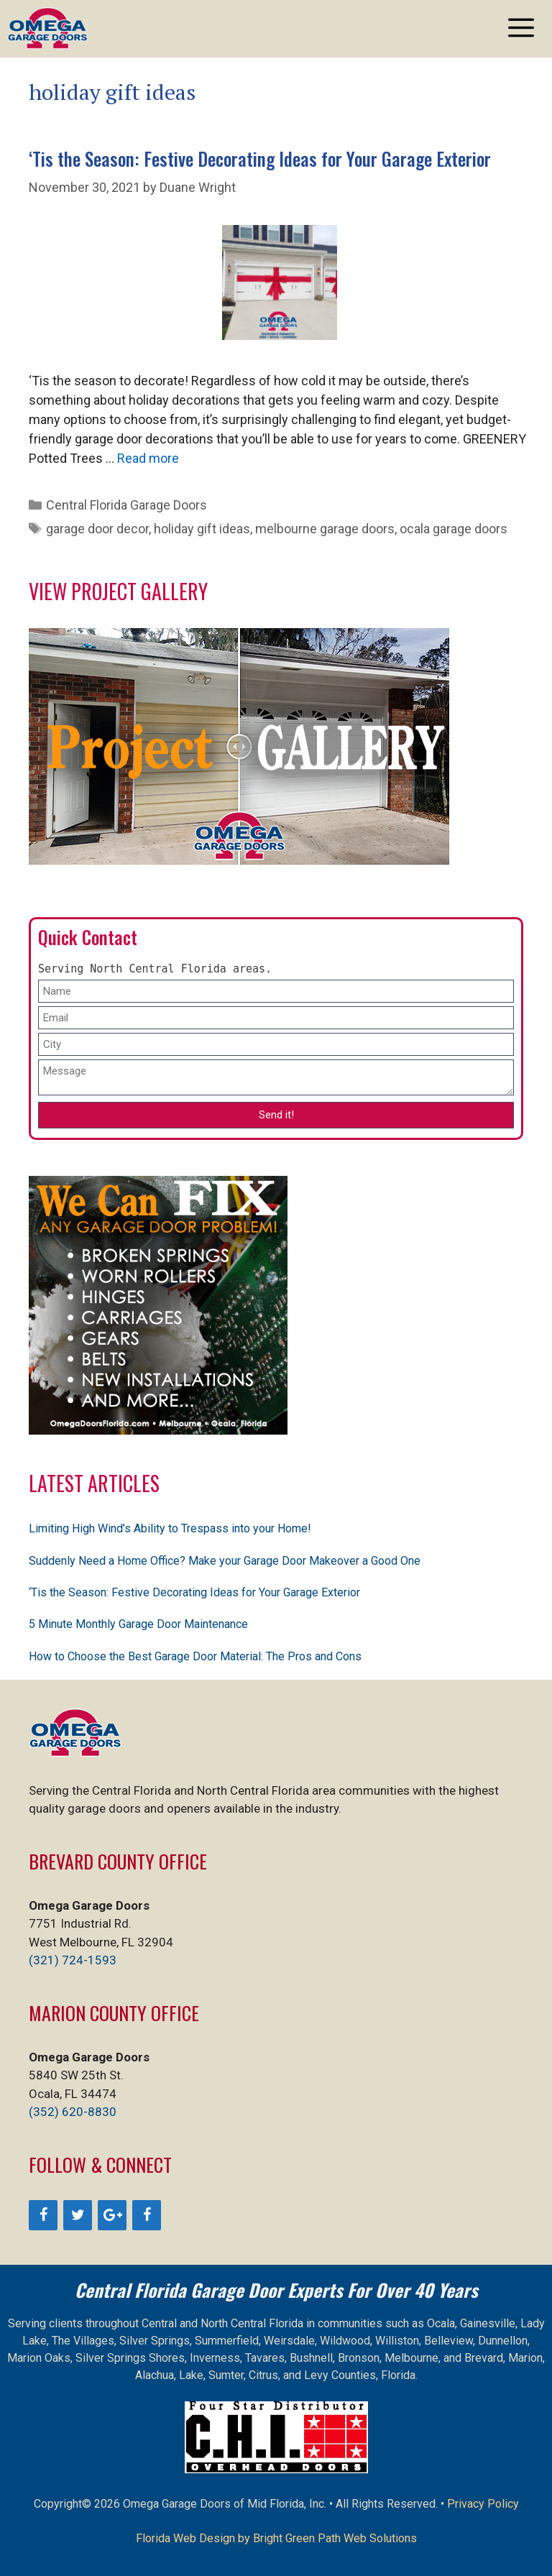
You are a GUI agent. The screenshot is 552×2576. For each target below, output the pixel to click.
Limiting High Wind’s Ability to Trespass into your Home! (170, 1528)
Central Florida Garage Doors (126, 504)
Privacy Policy (483, 2504)
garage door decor (97, 528)
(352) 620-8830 (72, 2111)
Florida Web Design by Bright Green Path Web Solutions (276, 2538)
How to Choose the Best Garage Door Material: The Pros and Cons (195, 1656)
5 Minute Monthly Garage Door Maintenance (138, 1624)
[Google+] (112, 2215)
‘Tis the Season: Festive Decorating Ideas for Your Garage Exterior (260, 158)
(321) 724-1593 (72, 1960)
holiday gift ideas (202, 528)
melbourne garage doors (325, 528)
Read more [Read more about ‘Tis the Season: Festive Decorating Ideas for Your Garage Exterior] (148, 458)
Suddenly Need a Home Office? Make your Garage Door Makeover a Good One (224, 1561)
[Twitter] (77, 2215)
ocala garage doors (453, 528)
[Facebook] (43, 2215)
